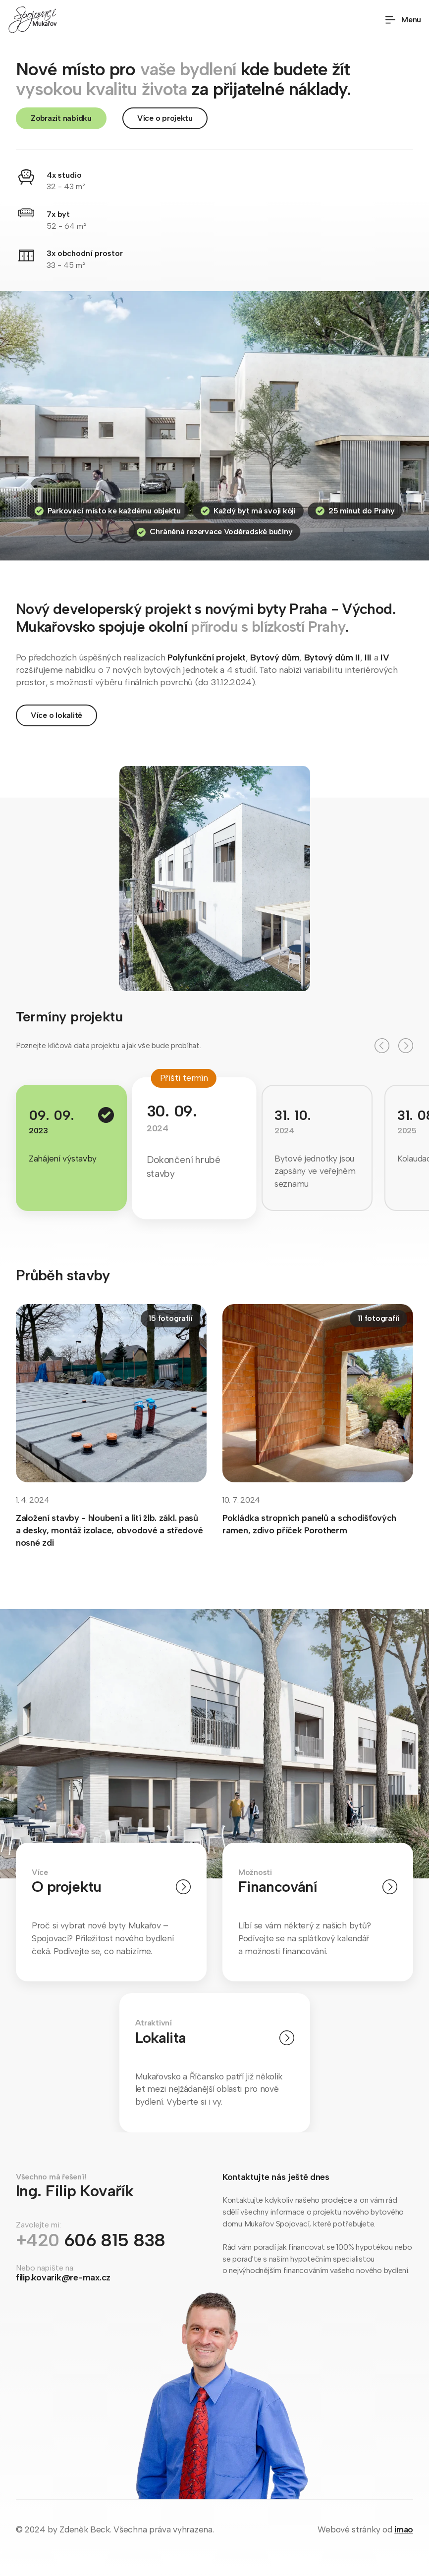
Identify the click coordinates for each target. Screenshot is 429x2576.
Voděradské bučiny (258, 531)
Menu (403, 20)
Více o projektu (165, 118)
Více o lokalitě (56, 715)
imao (403, 2529)
